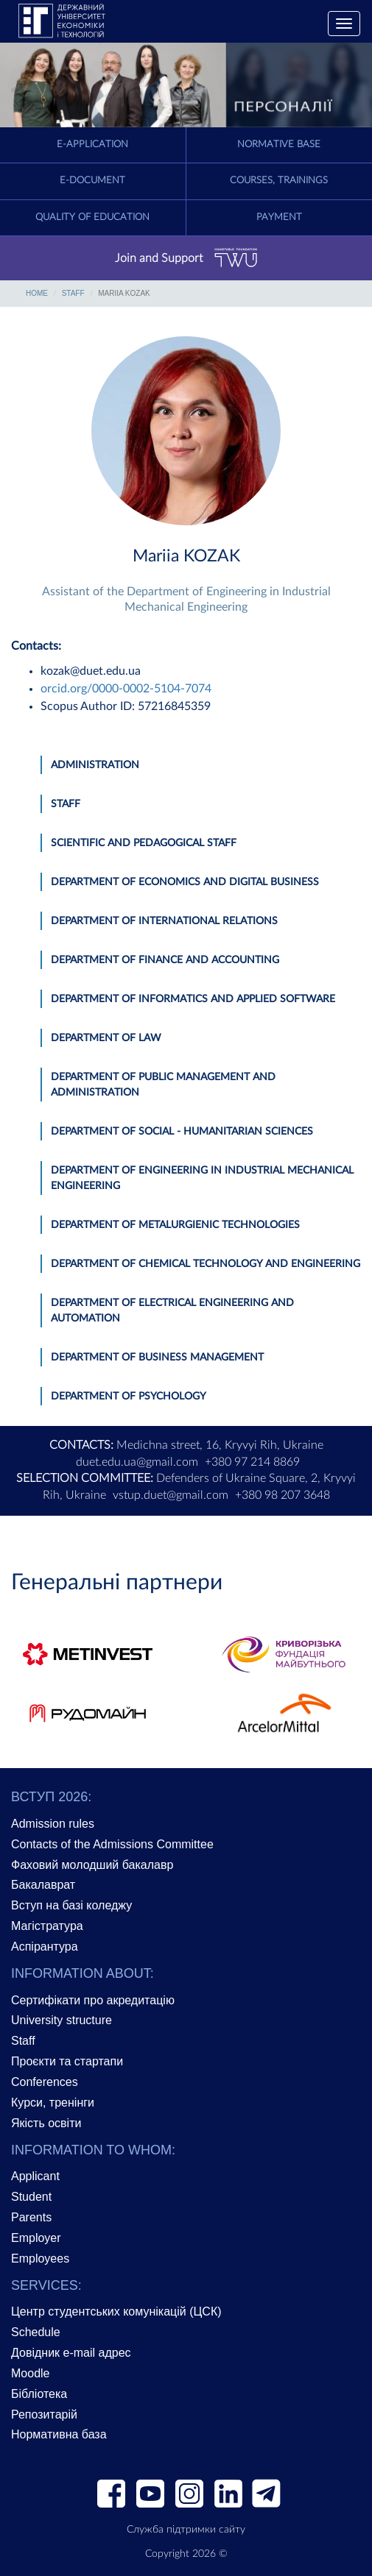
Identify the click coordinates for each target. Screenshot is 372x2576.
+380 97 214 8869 (252, 1462)
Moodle (30, 2373)
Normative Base (278, 144)
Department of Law (106, 1038)
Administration (95, 765)
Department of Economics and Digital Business (185, 882)
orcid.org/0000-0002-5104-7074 (126, 689)
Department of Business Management (157, 1357)
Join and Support (186, 258)
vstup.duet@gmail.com (170, 1495)
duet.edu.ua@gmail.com (137, 1462)
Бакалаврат (43, 1884)
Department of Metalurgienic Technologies (175, 1225)
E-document (92, 180)
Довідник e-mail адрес (71, 2352)
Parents (31, 2217)
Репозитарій (44, 2414)
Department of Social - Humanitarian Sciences (182, 1131)
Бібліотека (39, 2394)
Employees (40, 2258)
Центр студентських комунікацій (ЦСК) (116, 2311)
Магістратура (47, 1926)
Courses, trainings (279, 180)
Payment (279, 217)
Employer (36, 2238)
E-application (92, 144)
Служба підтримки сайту (186, 2529)
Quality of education (92, 217)
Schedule (35, 2332)
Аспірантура (44, 1946)
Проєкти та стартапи (67, 2061)
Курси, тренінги (52, 2102)
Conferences (44, 2082)
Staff (73, 293)
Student (31, 2196)
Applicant (35, 2176)
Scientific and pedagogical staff (143, 843)
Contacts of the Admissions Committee (112, 1844)
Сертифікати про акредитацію (93, 2000)
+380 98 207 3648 (282, 1495)
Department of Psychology (128, 1396)
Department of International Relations (164, 921)
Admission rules (52, 1823)
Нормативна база (59, 2434)
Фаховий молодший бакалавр (92, 1865)
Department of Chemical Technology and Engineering (205, 1264)
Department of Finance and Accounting (165, 960)
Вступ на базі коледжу (71, 1905)
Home (37, 293)
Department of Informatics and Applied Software (193, 999)
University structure (61, 2020)
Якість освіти (46, 2123)
